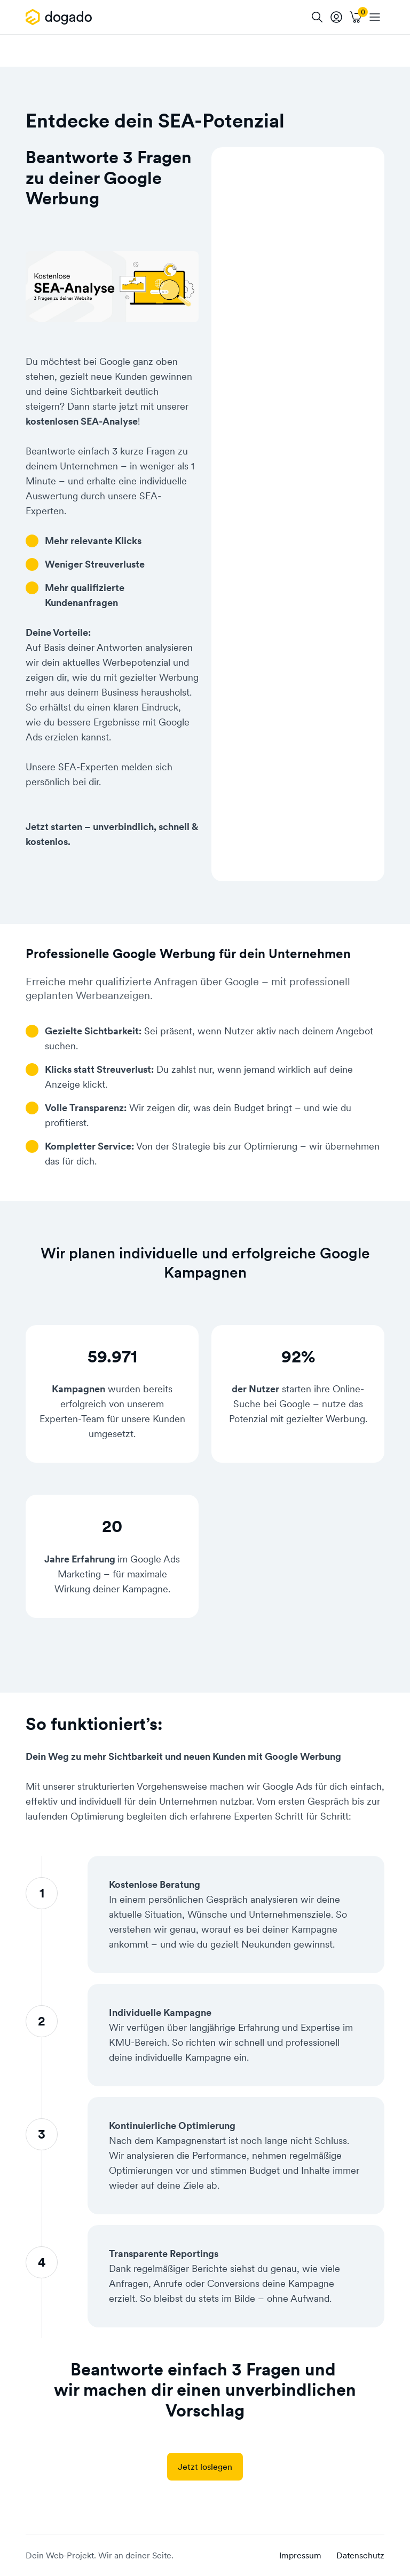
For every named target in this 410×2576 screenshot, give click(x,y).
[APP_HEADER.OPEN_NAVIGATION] (374, 17)
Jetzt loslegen (205, 2466)
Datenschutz (360, 2555)
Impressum (300, 2555)
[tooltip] (336, 17)
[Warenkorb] (355, 17)
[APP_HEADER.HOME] (61, 17)
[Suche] (317, 17)
